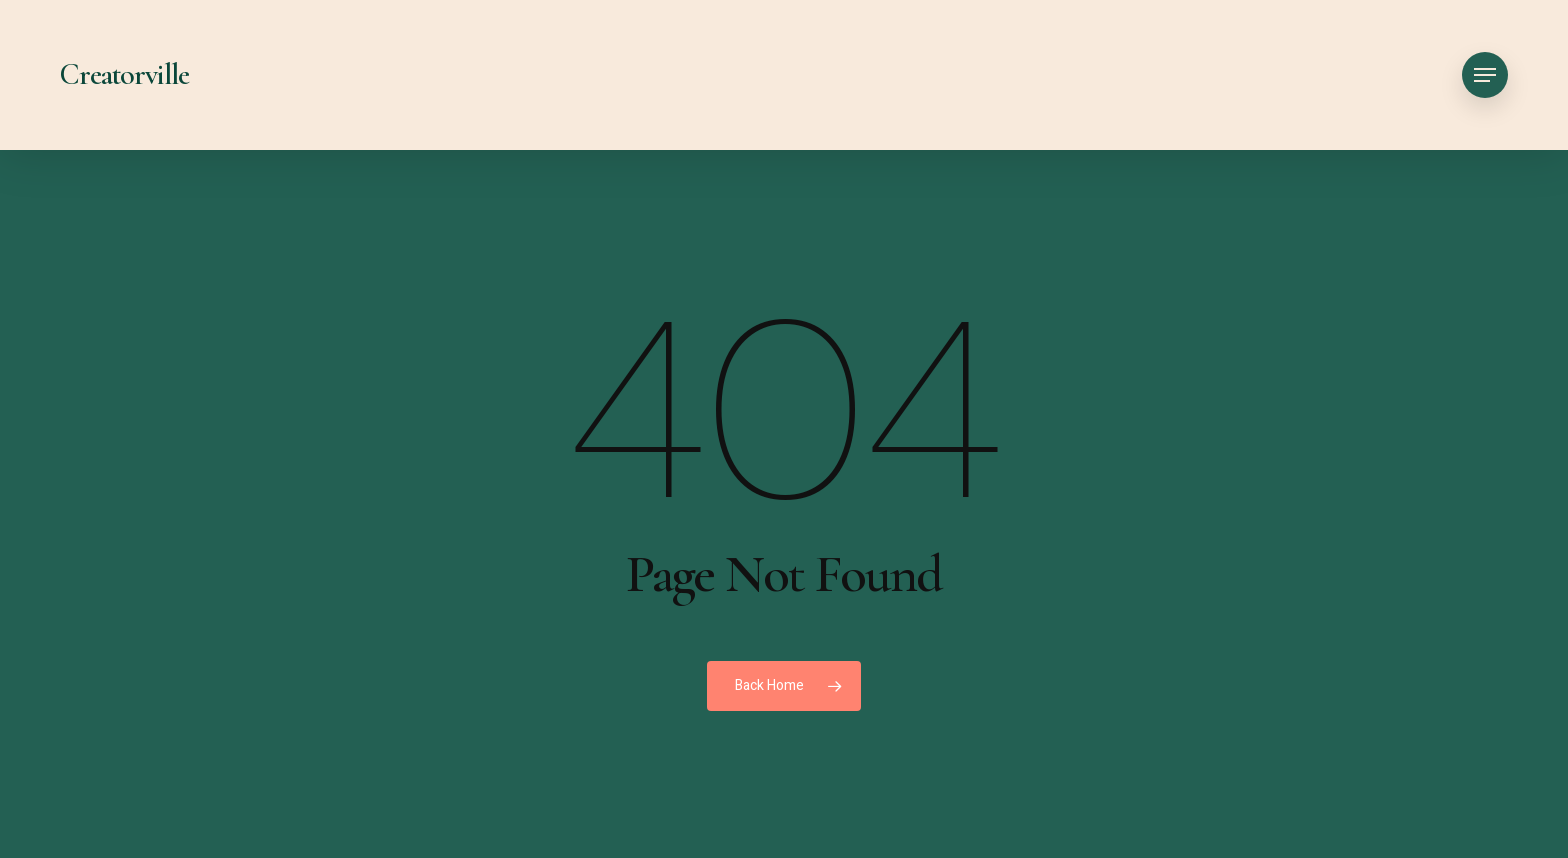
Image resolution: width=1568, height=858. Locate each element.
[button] (1485, 75)
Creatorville (124, 75)
